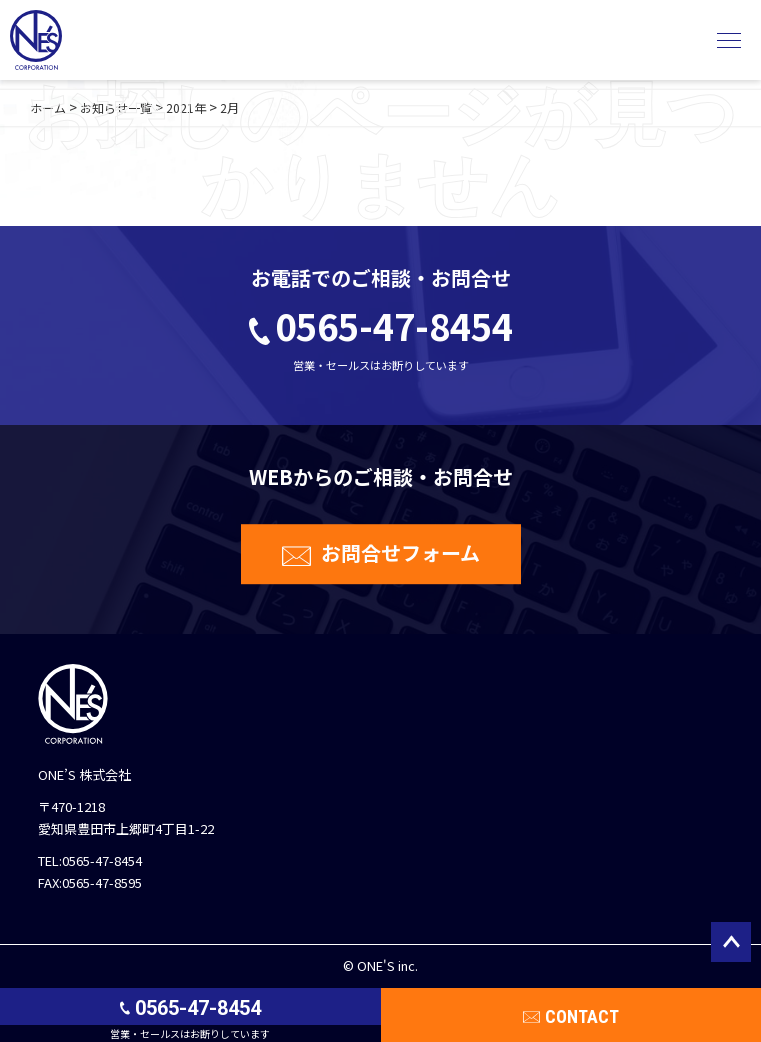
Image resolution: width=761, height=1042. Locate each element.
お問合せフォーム (400, 552)
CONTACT (582, 1016)
